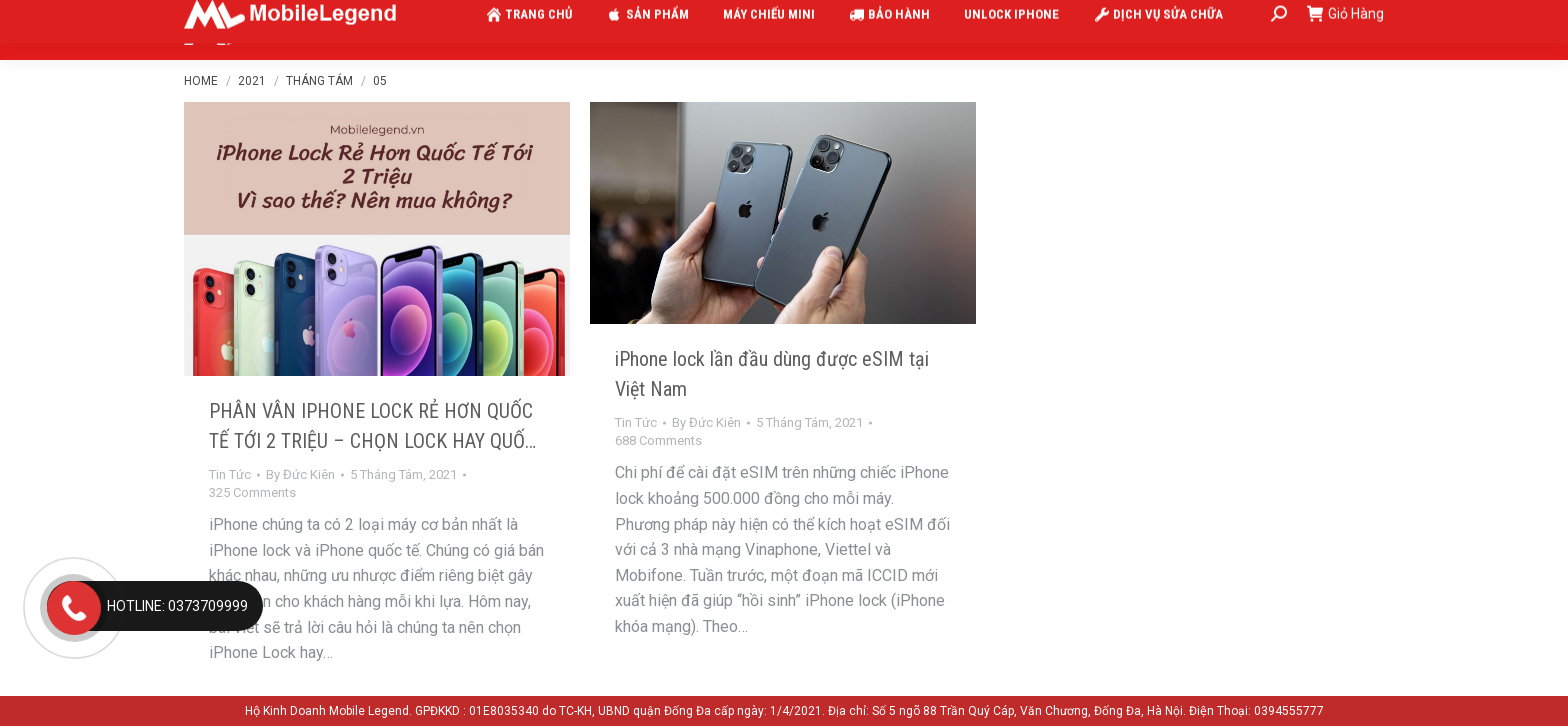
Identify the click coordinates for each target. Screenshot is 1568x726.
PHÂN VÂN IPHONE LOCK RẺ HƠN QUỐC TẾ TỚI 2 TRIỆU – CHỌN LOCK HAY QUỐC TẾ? (372, 441)
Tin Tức (230, 474)
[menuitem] (524, 30)
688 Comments (658, 440)
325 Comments (252, 492)
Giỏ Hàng (1345, 30)
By (300, 474)
